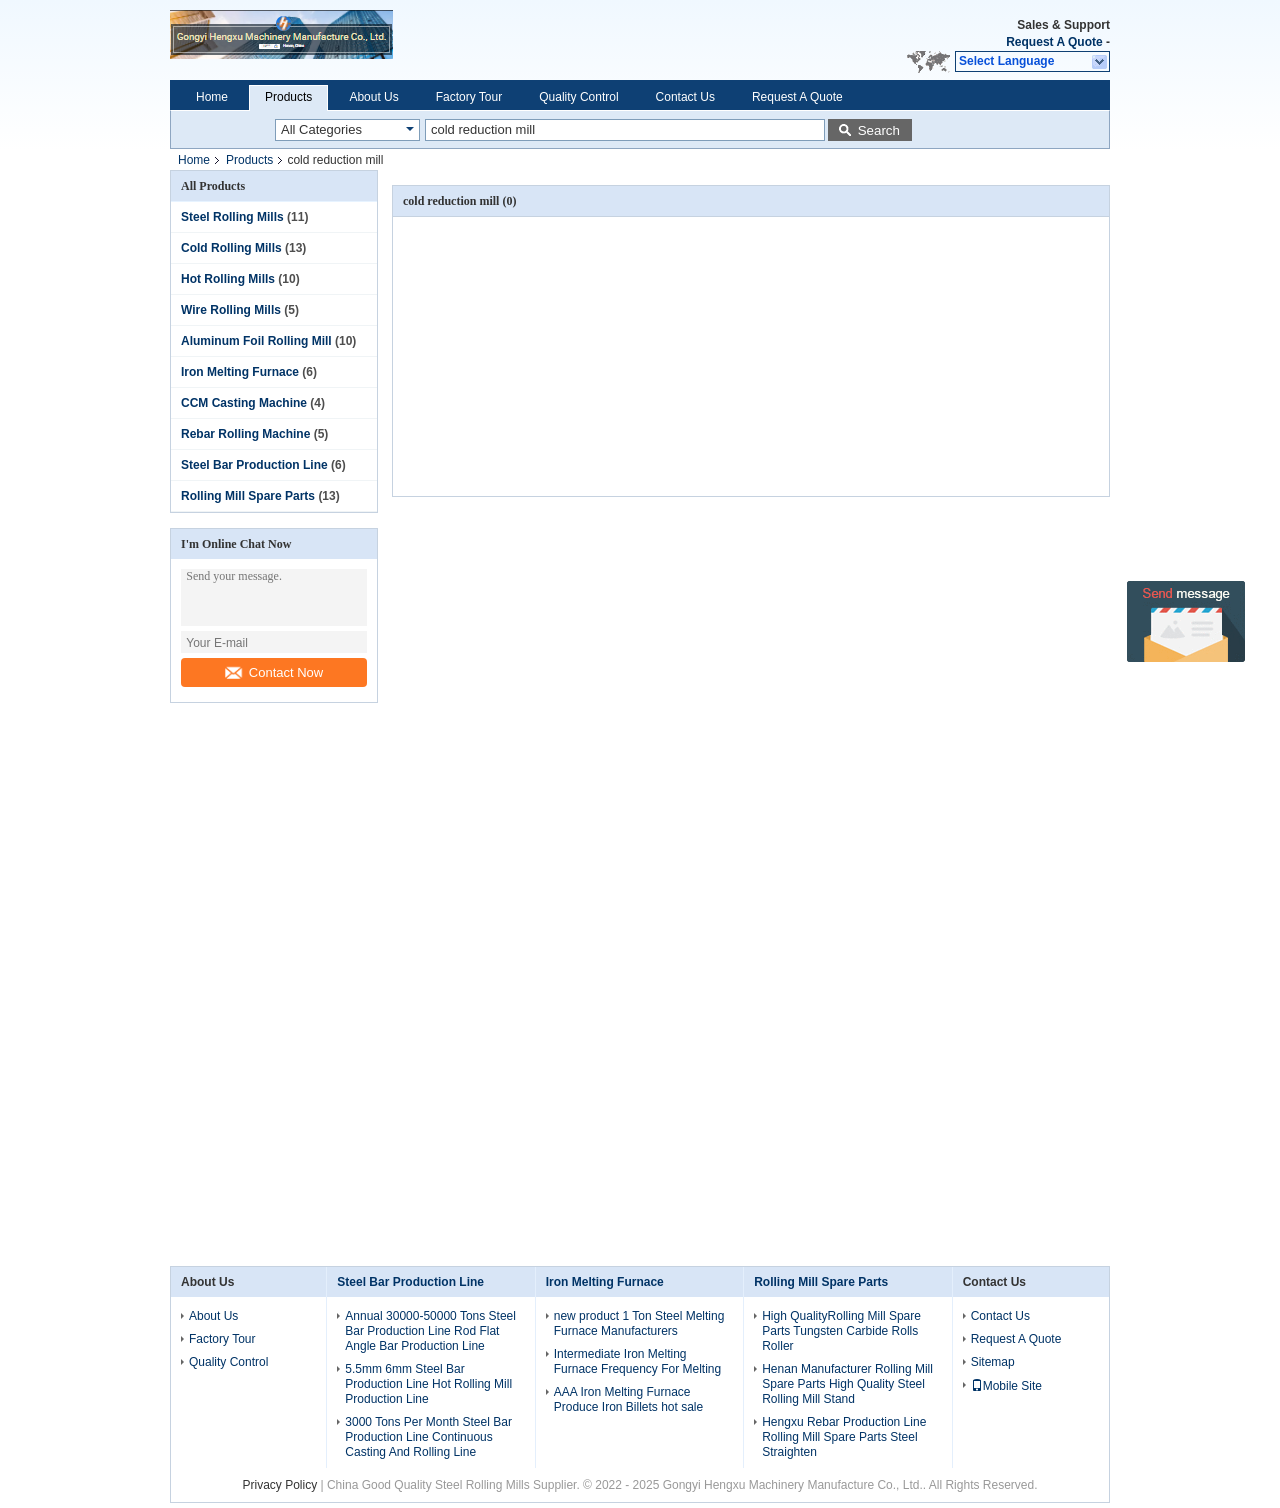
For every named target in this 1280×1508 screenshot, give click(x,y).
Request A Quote (1054, 42)
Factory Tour (469, 97)
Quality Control (578, 97)
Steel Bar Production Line (254, 465)
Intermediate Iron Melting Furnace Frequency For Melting (637, 1361)
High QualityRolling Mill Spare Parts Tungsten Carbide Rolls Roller (841, 1331)
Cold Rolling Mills (231, 248)
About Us (373, 97)
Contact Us (685, 97)
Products (288, 97)
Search (879, 130)
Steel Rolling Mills (232, 217)
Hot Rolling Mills (228, 279)
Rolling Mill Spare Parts (248, 496)
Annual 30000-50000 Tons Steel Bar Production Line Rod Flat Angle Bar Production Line (430, 1331)
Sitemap (993, 1362)
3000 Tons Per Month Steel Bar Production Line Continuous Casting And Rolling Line (428, 1437)
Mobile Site (1006, 1386)
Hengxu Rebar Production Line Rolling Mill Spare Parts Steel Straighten (844, 1437)
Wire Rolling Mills (231, 310)
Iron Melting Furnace (240, 372)
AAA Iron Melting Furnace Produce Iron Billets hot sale (628, 1399)
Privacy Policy (279, 1485)
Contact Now (274, 672)
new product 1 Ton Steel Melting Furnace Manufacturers (639, 1323)
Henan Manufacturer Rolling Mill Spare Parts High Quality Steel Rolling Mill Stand (847, 1384)
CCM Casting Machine (244, 403)
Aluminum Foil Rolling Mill (256, 341)
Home (212, 97)
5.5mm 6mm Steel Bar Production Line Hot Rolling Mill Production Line (428, 1384)
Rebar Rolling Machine (245, 434)
